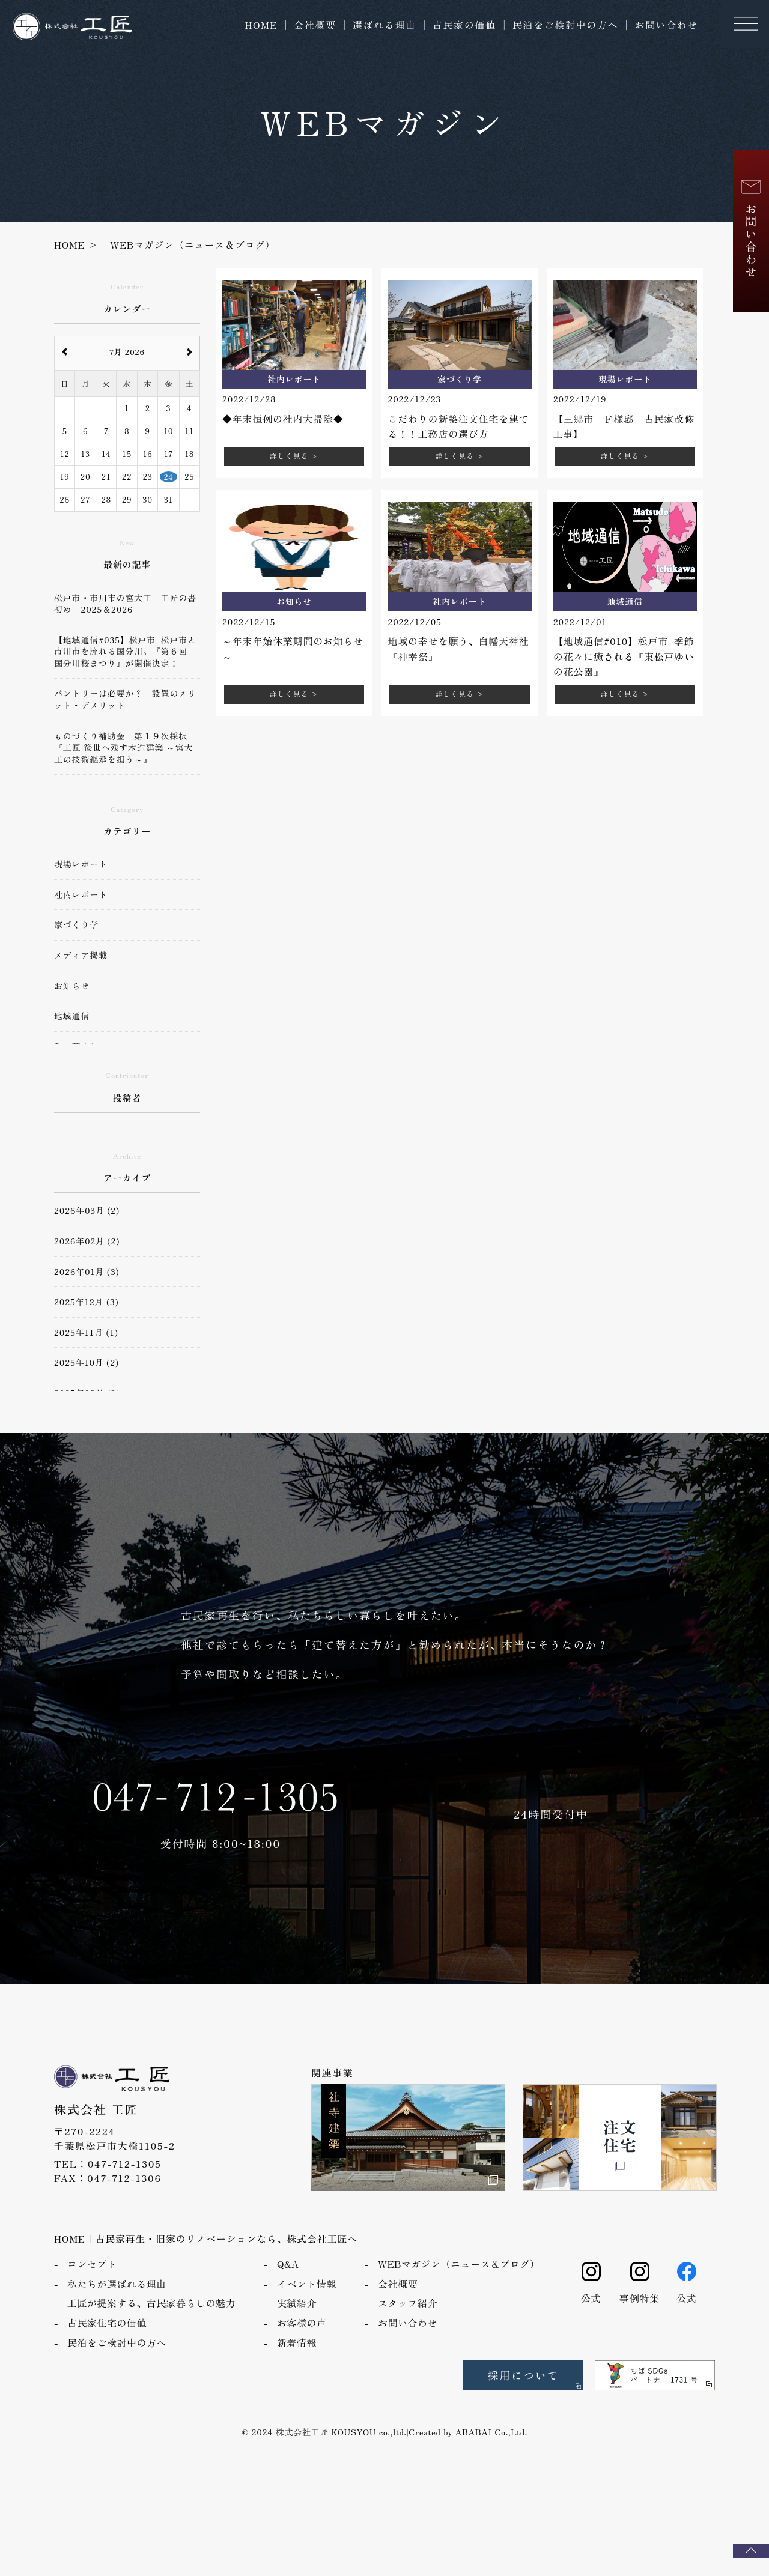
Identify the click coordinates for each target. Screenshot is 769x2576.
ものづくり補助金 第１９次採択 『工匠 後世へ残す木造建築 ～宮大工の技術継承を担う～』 (125, 747)
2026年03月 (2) (87, 1210)
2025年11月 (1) (86, 1332)
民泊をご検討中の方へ (565, 24)
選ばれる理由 (384, 24)
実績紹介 (297, 2318)
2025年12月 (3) (86, 1302)
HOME (261, 24)
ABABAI (473, 2447)
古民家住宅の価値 (107, 2337)
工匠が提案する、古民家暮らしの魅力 (151, 2318)
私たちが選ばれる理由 (116, 2298)
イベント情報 (306, 2298)
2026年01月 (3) (86, 1271)
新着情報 (297, 2357)
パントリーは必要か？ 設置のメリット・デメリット (125, 699)
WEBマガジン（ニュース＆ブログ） (459, 2278)
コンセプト (92, 2278)
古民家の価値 (464, 24)
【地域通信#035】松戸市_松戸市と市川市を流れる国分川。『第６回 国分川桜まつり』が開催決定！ (125, 651)
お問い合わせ (666, 24)
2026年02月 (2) (87, 1241)
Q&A (288, 2278)
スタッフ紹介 (407, 2318)
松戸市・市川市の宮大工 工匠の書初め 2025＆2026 (125, 604)
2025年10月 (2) (86, 1362)
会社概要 (315, 24)
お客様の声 (301, 2337)
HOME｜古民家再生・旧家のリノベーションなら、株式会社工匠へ (205, 2253)
